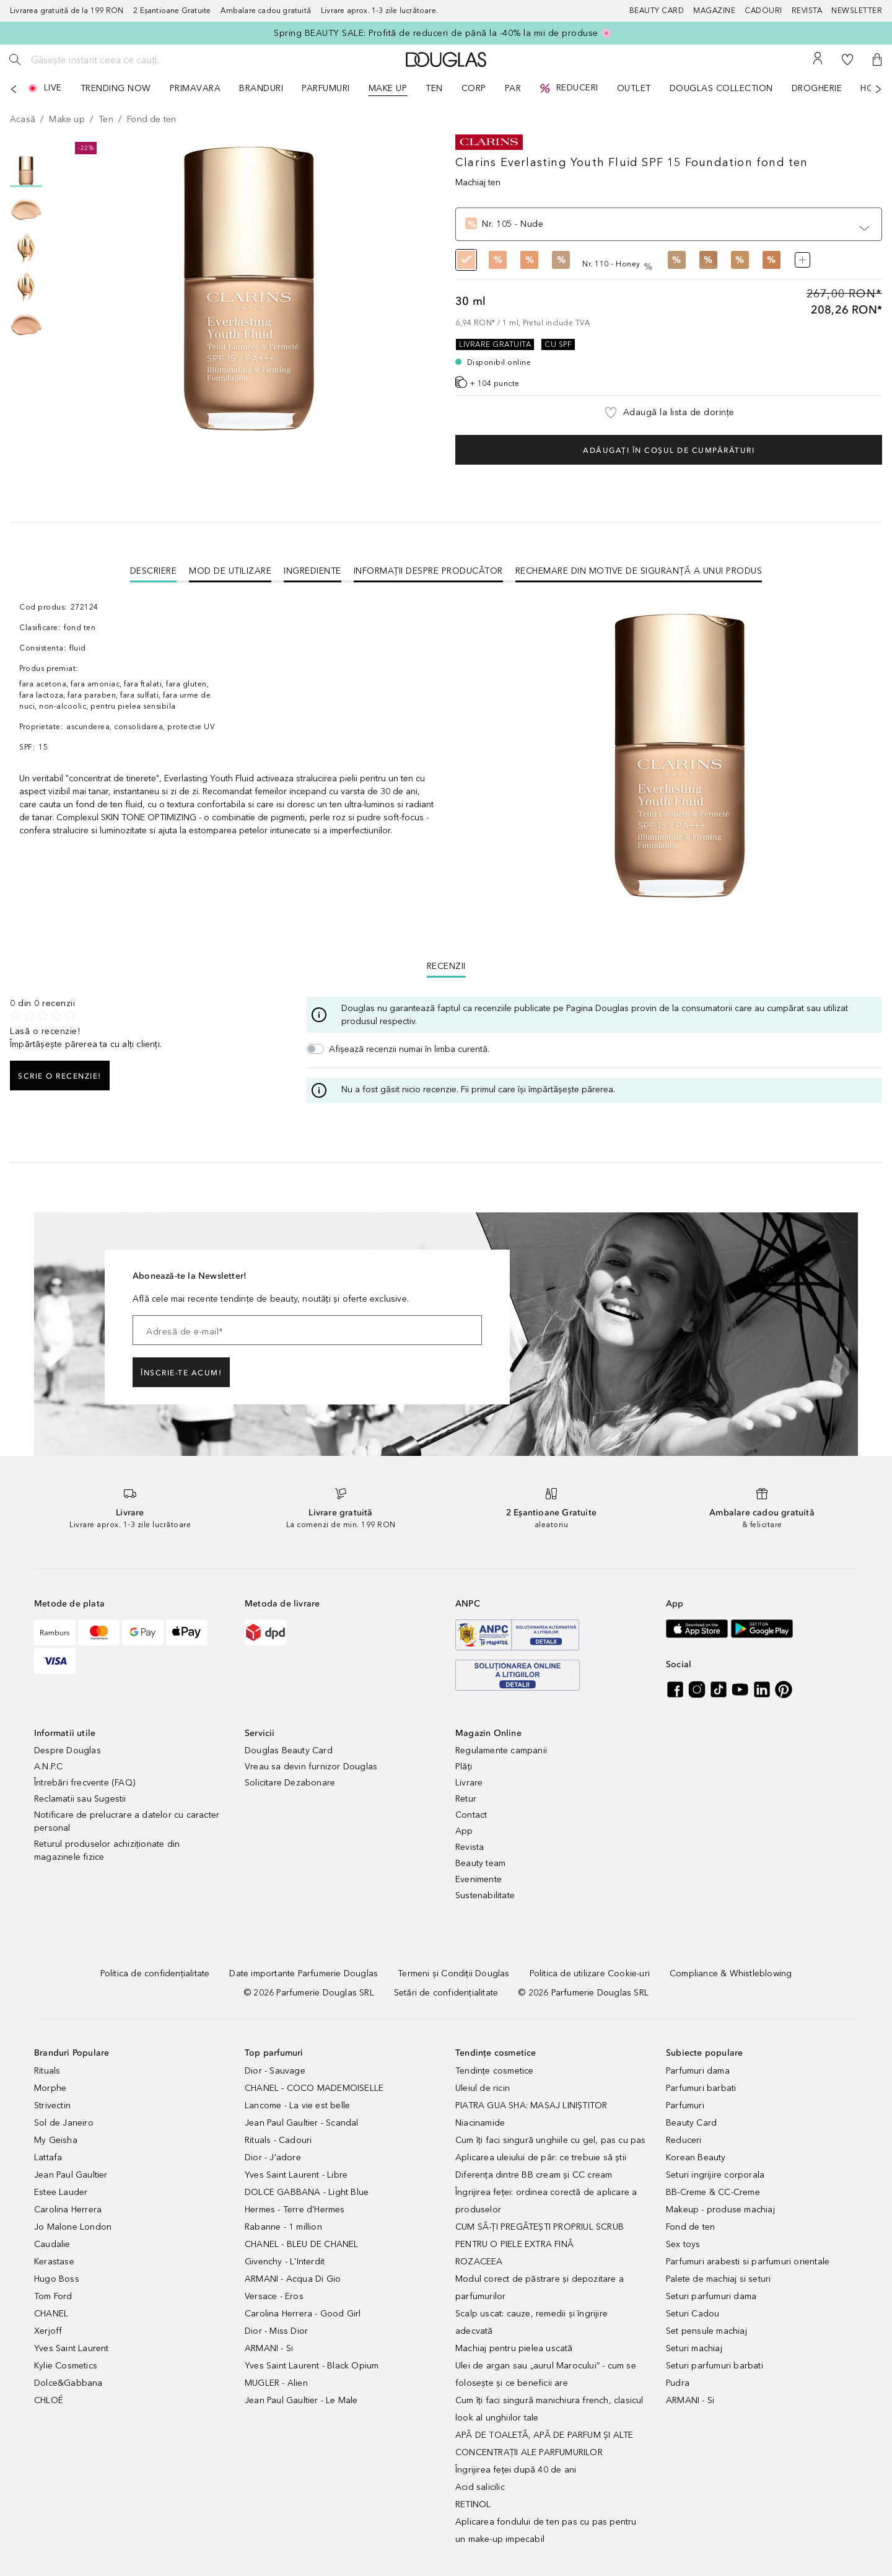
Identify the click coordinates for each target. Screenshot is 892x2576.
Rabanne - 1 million (283, 2227)
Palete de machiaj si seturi (718, 2279)
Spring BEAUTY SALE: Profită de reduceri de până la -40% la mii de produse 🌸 (443, 33)
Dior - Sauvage (275, 2071)
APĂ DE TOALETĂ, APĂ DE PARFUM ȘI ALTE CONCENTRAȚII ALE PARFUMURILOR (544, 2444)
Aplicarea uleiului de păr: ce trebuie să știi (540, 2157)
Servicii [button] (260, 1733)
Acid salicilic (480, 2487)
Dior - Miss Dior (276, 2331)
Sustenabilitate (485, 1895)
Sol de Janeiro (64, 2123)
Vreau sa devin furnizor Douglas (311, 1766)
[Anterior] (13, 89)
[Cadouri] (768, 11)
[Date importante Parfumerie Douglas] (303, 1973)
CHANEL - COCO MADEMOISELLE (314, 2088)
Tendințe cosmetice (494, 2071)
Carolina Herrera (68, 2209)
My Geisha (55, 2140)
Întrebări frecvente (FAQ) (84, 1782)
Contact (471, 1815)
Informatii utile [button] (64, 1733)
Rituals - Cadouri (278, 2140)
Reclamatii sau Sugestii (80, 1799)
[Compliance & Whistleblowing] (731, 1973)
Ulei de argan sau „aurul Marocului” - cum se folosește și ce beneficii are (545, 2374)
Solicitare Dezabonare (290, 1782)
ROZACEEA (479, 2261)
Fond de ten (690, 2227)
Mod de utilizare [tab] (230, 571)
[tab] (153, 570)
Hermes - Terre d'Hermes (295, 2209)
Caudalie (52, 2244)
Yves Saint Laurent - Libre (296, 2175)
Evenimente (478, 1879)
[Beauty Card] (661, 11)
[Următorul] (878, 89)
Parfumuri (685, 2105)
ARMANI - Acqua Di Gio (293, 2279)
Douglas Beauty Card (289, 1750)
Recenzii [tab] (446, 966)
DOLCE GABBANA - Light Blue (307, 2192)
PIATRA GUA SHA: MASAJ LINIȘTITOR (531, 2105)
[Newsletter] (856, 11)
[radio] (466, 264)
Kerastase (54, 2261)
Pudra (677, 2383)
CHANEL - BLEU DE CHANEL (302, 2244)
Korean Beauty (696, 2157)
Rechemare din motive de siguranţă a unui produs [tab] (639, 571)
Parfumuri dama (698, 2071)
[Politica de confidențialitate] (155, 1973)
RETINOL (473, 2504)
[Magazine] (719, 11)
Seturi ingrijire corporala (715, 2175)
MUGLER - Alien (276, 2383)
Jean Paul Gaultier (71, 2175)
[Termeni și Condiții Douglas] (453, 1973)
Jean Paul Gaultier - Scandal (302, 2123)
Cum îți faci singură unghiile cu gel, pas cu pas (550, 2140)
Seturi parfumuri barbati (714, 2365)
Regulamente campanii (501, 1750)
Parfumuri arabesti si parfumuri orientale (747, 2261)
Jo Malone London (73, 2227)
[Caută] (14, 59)
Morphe (50, 2088)
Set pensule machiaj (706, 2331)
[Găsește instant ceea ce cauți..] (120, 59)
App (464, 1831)
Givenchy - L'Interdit (285, 2261)
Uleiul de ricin (482, 2088)
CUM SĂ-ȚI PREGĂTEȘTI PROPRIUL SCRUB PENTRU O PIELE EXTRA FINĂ (539, 2236)
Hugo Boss (56, 2279)
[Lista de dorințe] (847, 59)
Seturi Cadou (692, 2313)
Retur (465, 1799)
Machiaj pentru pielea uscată (514, 2348)
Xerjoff (48, 2331)
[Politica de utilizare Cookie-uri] (590, 1973)
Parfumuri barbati (701, 2088)
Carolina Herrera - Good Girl (303, 2313)
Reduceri (684, 2140)
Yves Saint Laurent (71, 2348)
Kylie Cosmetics (65, 2365)
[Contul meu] (818, 59)
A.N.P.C (48, 1766)
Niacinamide (480, 2123)
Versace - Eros (274, 2296)
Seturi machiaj (694, 2348)
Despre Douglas (67, 1750)
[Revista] (812, 11)
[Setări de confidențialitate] (446, 1992)
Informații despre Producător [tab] (428, 571)
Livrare (469, 1782)
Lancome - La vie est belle (297, 2105)
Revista (469, 1847)
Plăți (463, 1766)
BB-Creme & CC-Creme (713, 2192)
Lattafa (48, 2157)
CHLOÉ (48, 2400)
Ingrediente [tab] (312, 571)
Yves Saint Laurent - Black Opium (311, 2365)
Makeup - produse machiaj (720, 2209)
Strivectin (52, 2105)
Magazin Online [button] (488, 1733)
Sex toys (683, 2244)
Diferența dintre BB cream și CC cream (533, 2175)
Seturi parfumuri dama (711, 2296)
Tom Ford (53, 2296)
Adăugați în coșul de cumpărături (668, 450)
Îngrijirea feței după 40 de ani (515, 2469)
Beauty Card (691, 2123)
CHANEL (51, 2313)
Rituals (47, 2071)
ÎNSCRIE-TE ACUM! (181, 1373)
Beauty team (480, 1863)
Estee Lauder (60, 2192)
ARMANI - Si (269, 2348)
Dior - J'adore (273, 2157)
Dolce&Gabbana (68, 2383)
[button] (877, 59)
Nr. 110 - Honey (618, 263)
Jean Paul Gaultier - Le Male (301, 2400)
